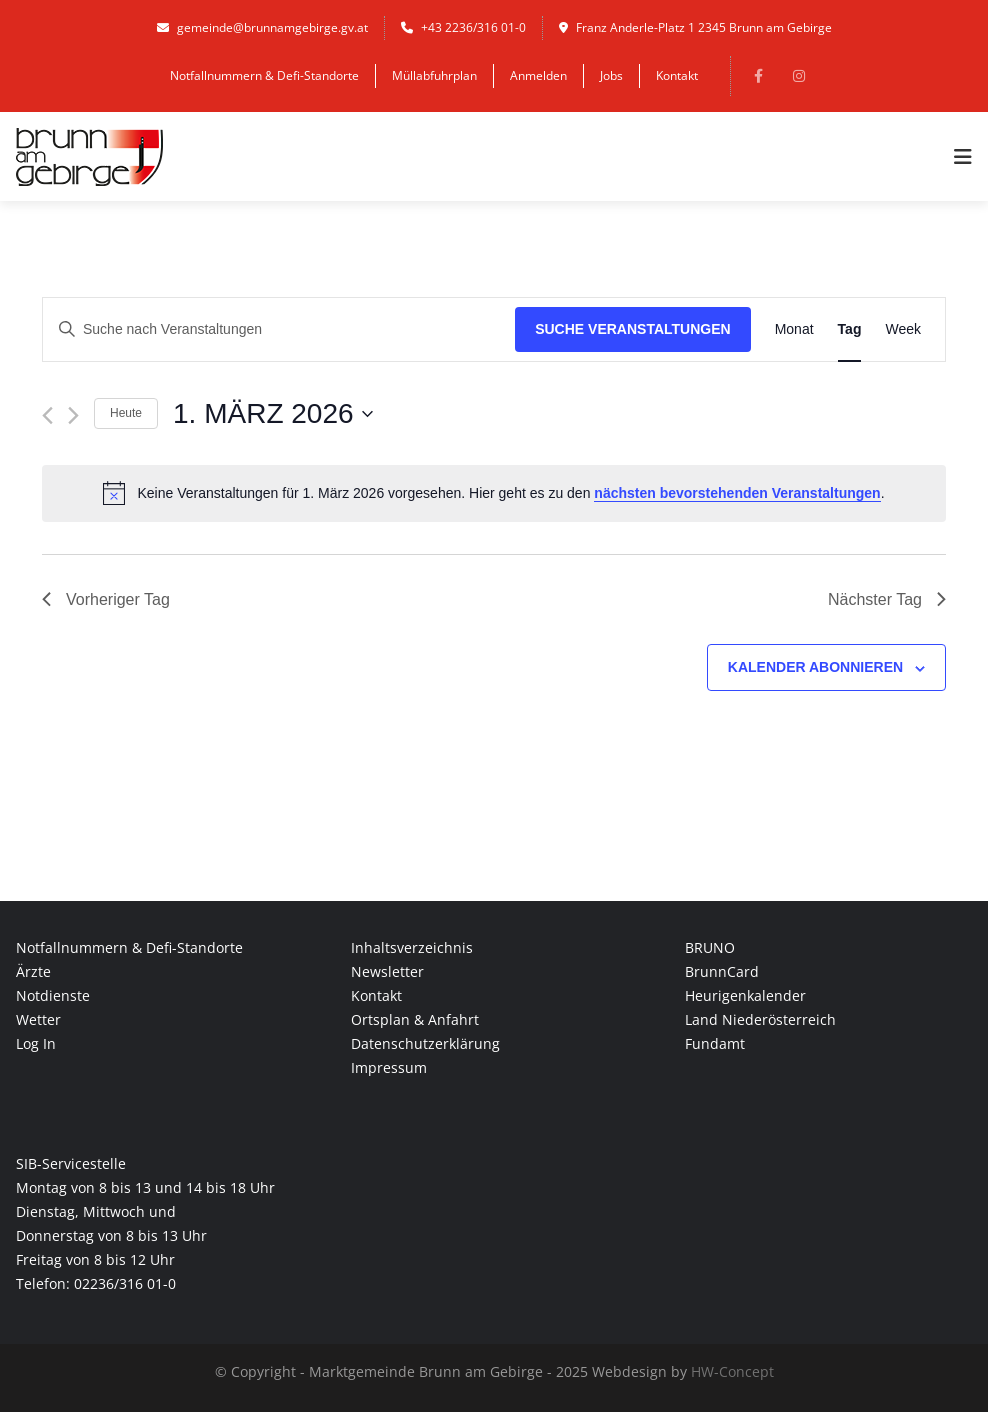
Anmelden (538, 75)
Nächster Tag (887, 599)
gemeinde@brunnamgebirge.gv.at (262, 27)
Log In (36, 1043)
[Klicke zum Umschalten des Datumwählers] (273, 414)
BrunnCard (722, 971)
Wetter (38, 1019)
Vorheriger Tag (106, 599)
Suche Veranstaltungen (633, 329)
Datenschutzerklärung (425, 1043)
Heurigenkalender (745, 995)
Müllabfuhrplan (434, 75)
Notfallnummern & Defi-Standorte (264, 75)
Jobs (611, 75)
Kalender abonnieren (815, 667)
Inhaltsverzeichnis (412, 947)
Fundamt (715, 1043)
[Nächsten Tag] (73, 415)
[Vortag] (47, 415)
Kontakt (677, 75)
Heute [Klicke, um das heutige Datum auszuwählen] (126, 413)
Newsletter (387, 971)
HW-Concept (732, 1371)
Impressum (389, 1067)
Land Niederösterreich (760, 1019)
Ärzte (33, 971)
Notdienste (53, 995)
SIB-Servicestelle (71, 1163)
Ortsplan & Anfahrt (415, 1019)
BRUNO (710, 947)
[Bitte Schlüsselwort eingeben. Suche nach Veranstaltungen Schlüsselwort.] (279, 329)
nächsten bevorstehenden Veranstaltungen (737, 493)
